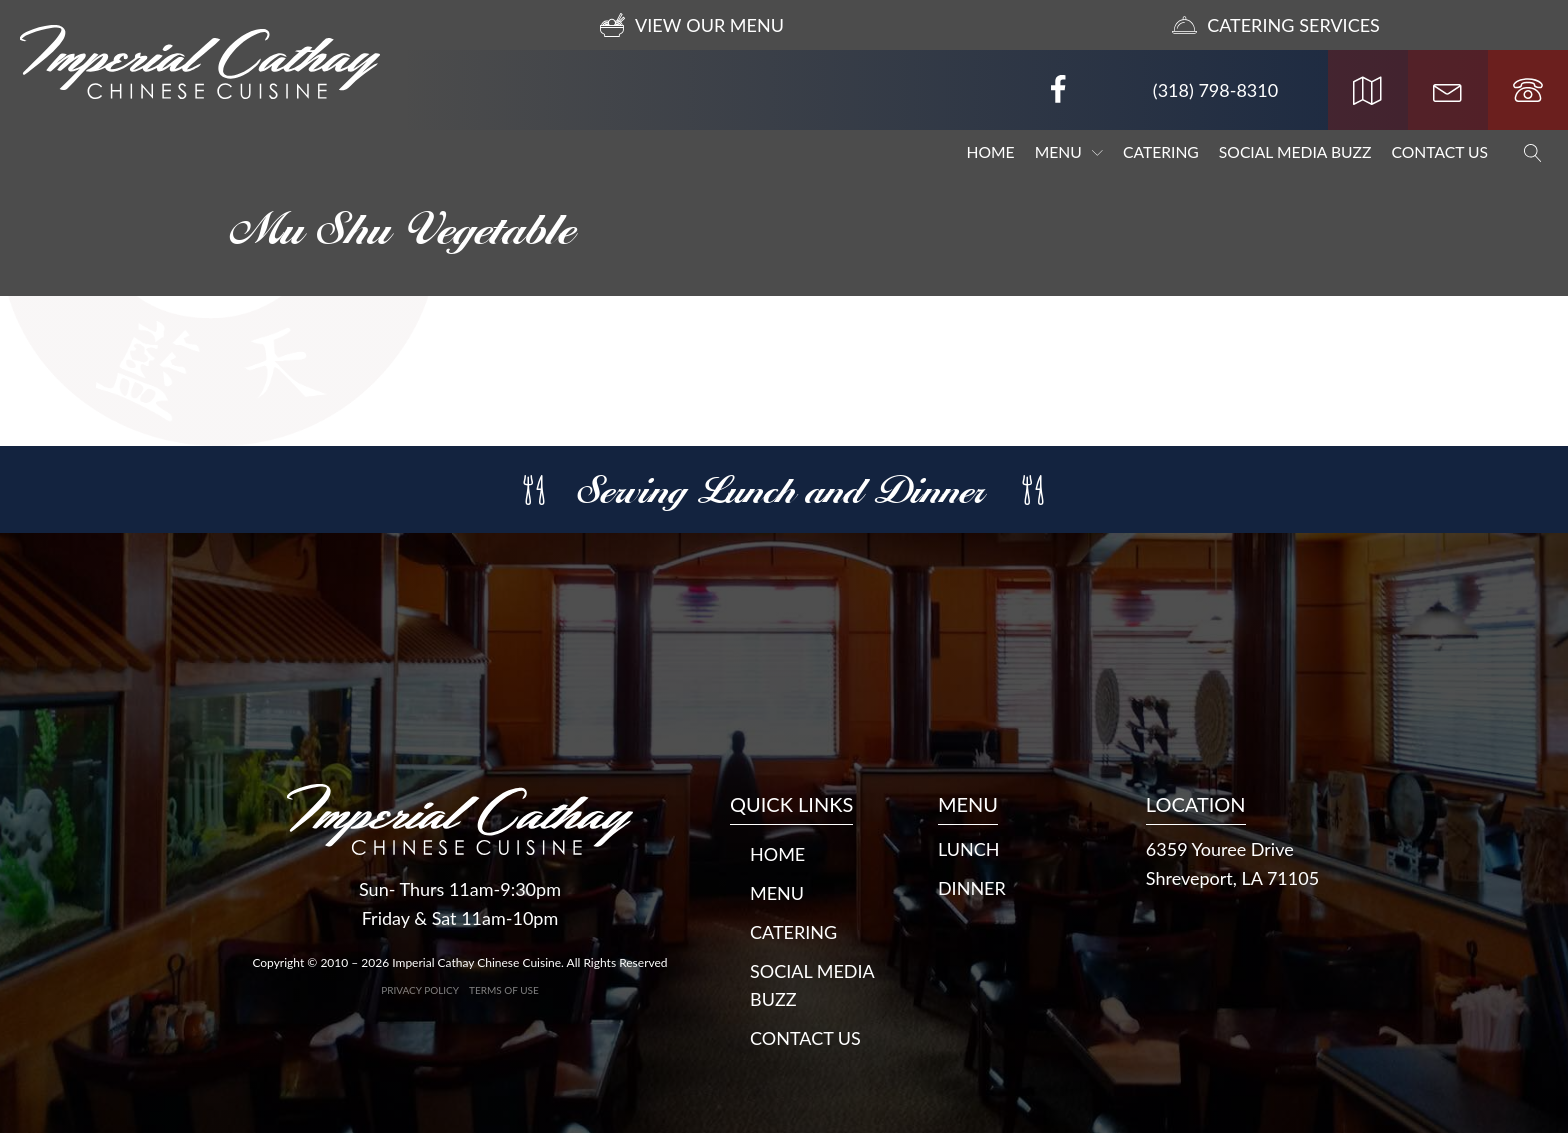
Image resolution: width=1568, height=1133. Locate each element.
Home (991, 152)
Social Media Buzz (1295, 152)
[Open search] (1523, 153)
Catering (1161, 152)
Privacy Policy (420, 990)
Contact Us (1439, 152)
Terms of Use (504, 990)
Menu (1069, 152)
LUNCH (969, 849)
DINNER (972, 888)
